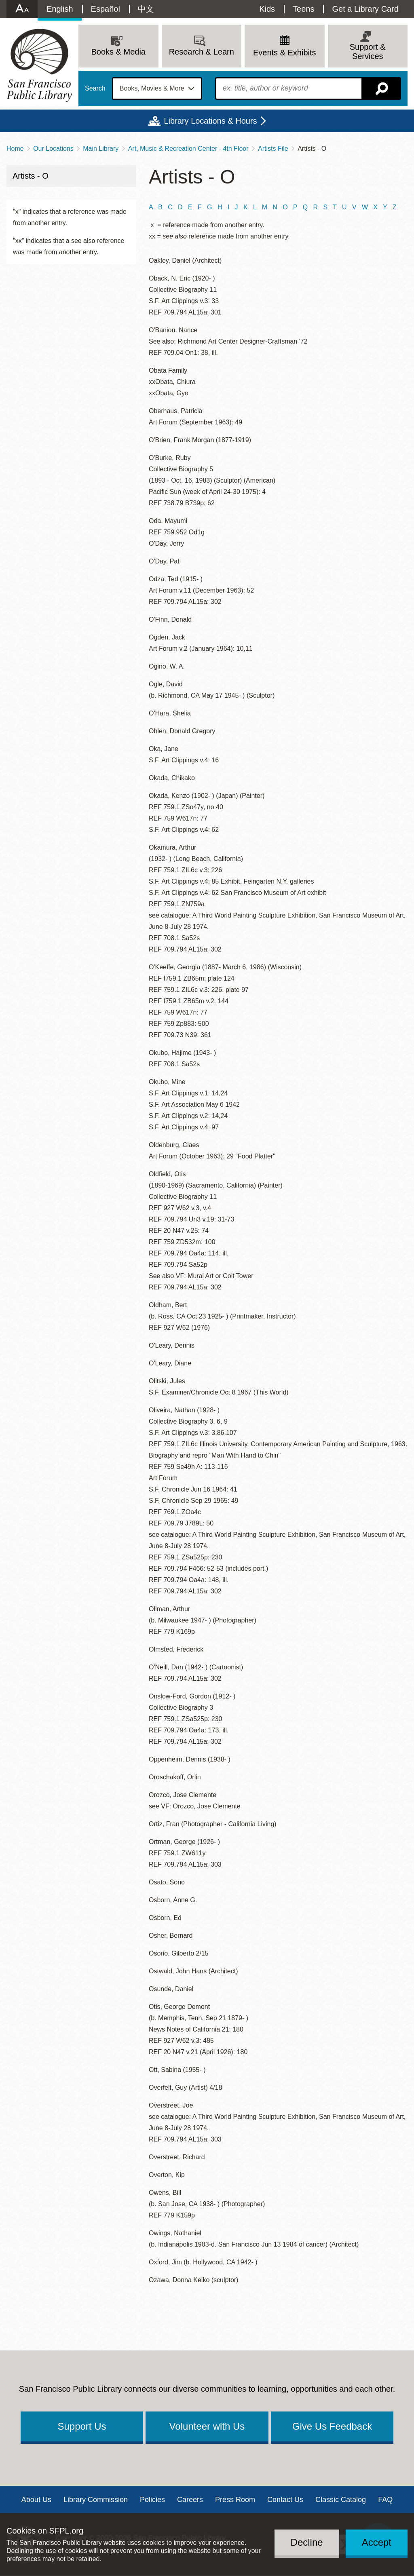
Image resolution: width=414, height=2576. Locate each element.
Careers (190, 2500)
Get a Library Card (365, 8)
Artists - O (31, 175)
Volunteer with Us (207, 2426)
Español (105, 8)
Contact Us (285, 2500)
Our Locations (53, 148)
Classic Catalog (340, 2500)
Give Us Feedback (332, 2426)
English (59, 8)
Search (95, 88)
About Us (36, 2500)
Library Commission (95, 2500)
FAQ (385, 2500)
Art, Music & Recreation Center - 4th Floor (188, 148)
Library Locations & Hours (210, 120)
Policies (152, 2500)
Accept (376, 2542)
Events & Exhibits (284, 52)
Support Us (81, 2426)
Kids (267, 8)
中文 (146, 8)
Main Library (100, 148)
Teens (303, 8)
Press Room (235, 2500)
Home (15, 148)
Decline (307, 2542)
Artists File (273, 148)
